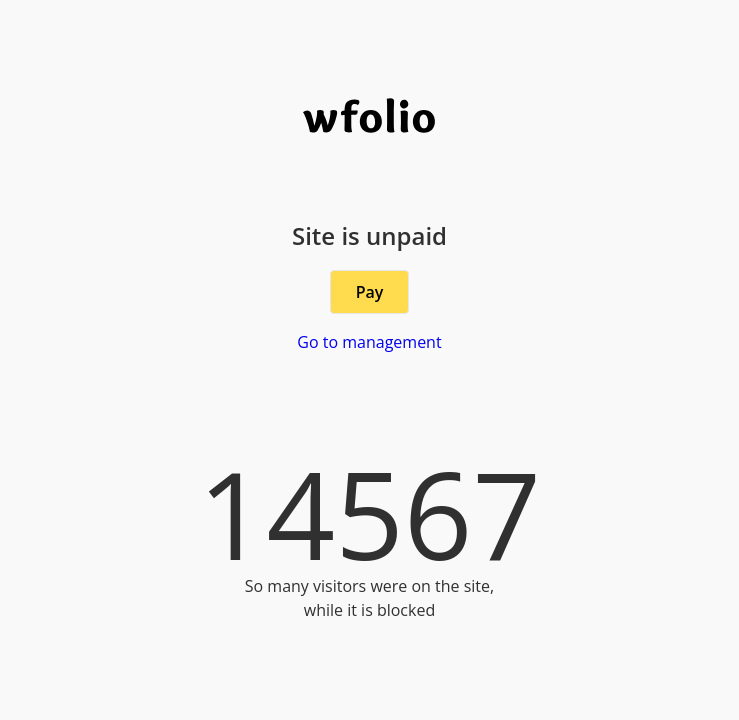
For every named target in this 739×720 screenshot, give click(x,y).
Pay (370, 292)
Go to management (369, 342)
